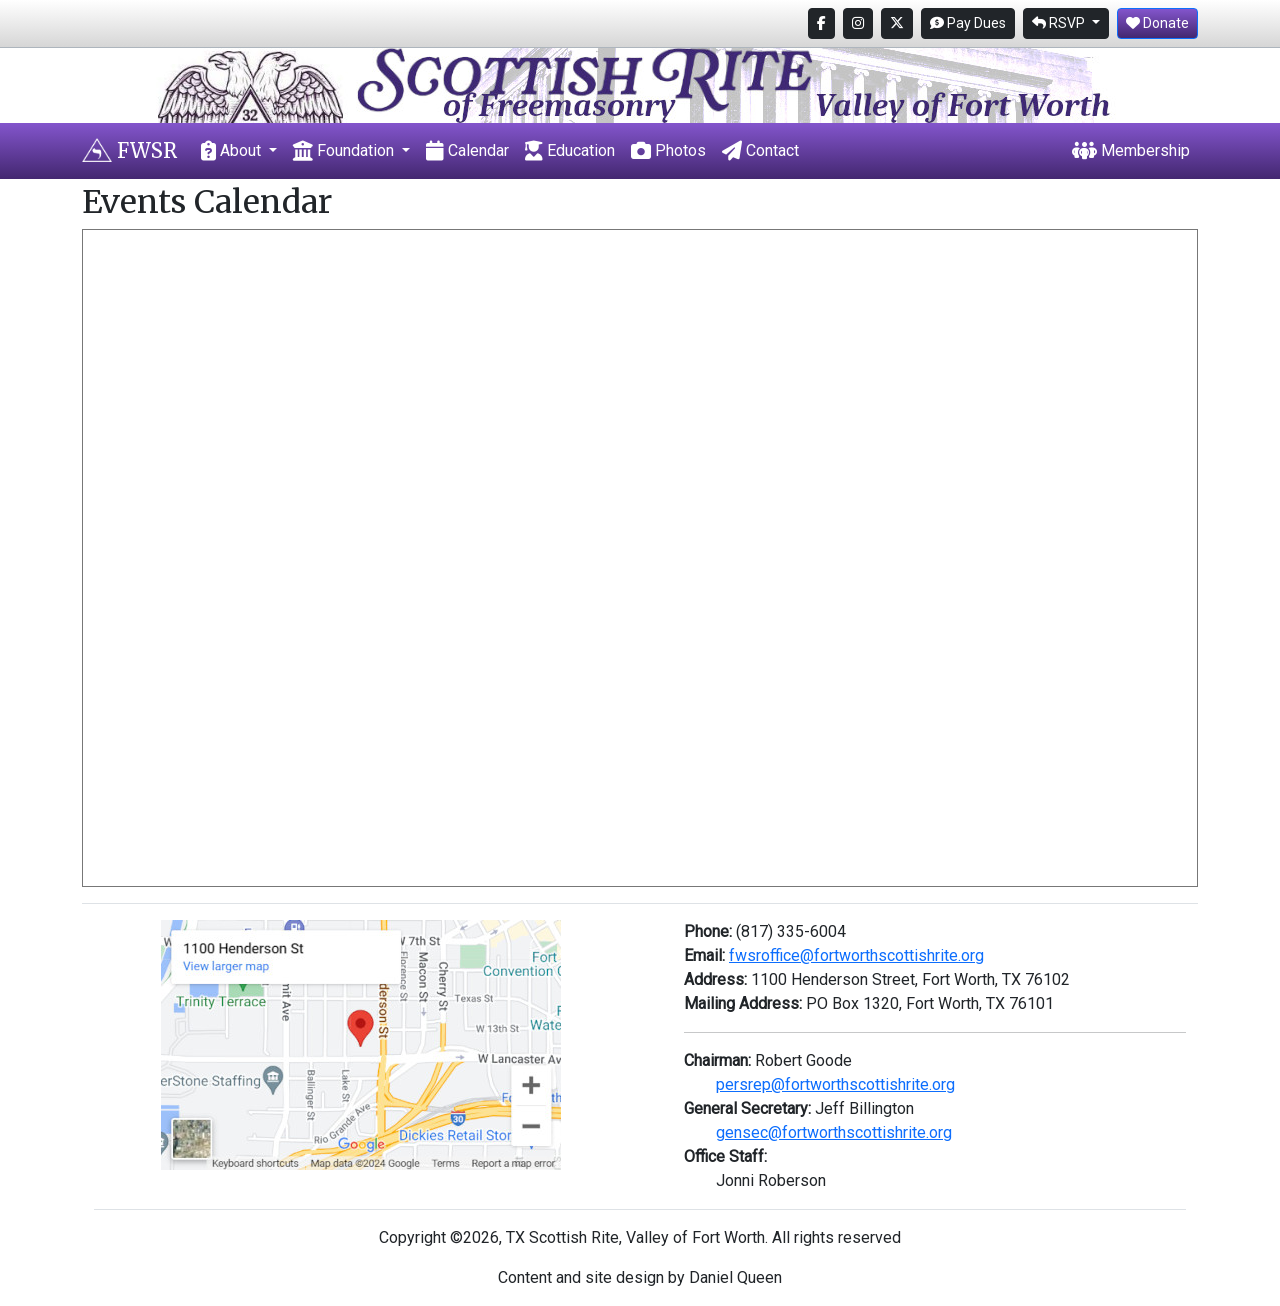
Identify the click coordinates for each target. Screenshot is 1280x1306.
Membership (1131, 150)
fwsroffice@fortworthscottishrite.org (856, 955)
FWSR (129, 150)
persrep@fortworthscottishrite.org (835, 1084)
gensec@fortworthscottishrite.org (834, 1132)
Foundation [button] (345, 150)
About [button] (233, 150)
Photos (668, 150)
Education (570, 150)
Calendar (467, 150)
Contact (760, 150)
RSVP (1060, 23)
